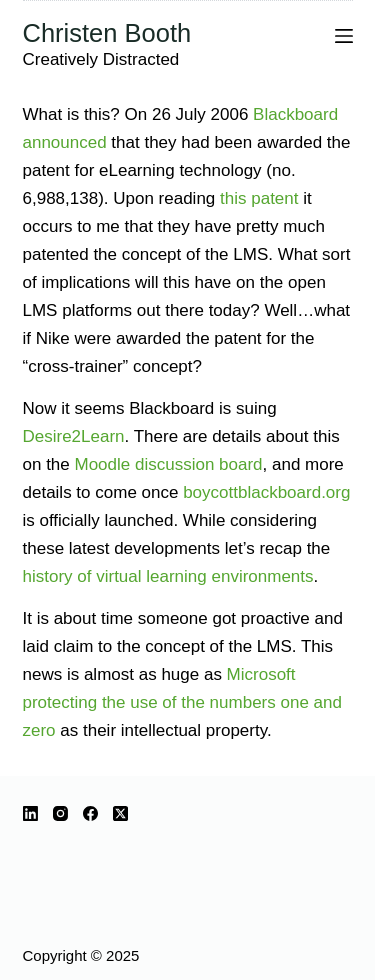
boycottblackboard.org (266, 492)
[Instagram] (60, 813)
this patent (259, 198)
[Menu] (344, 36)
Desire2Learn (74, 436)
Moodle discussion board (169, 464)
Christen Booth (107, 33)
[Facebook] (90, 813)
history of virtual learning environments (168, 576)
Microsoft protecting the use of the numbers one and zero (182, 702)
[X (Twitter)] (120, 813)
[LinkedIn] (30, 813)
